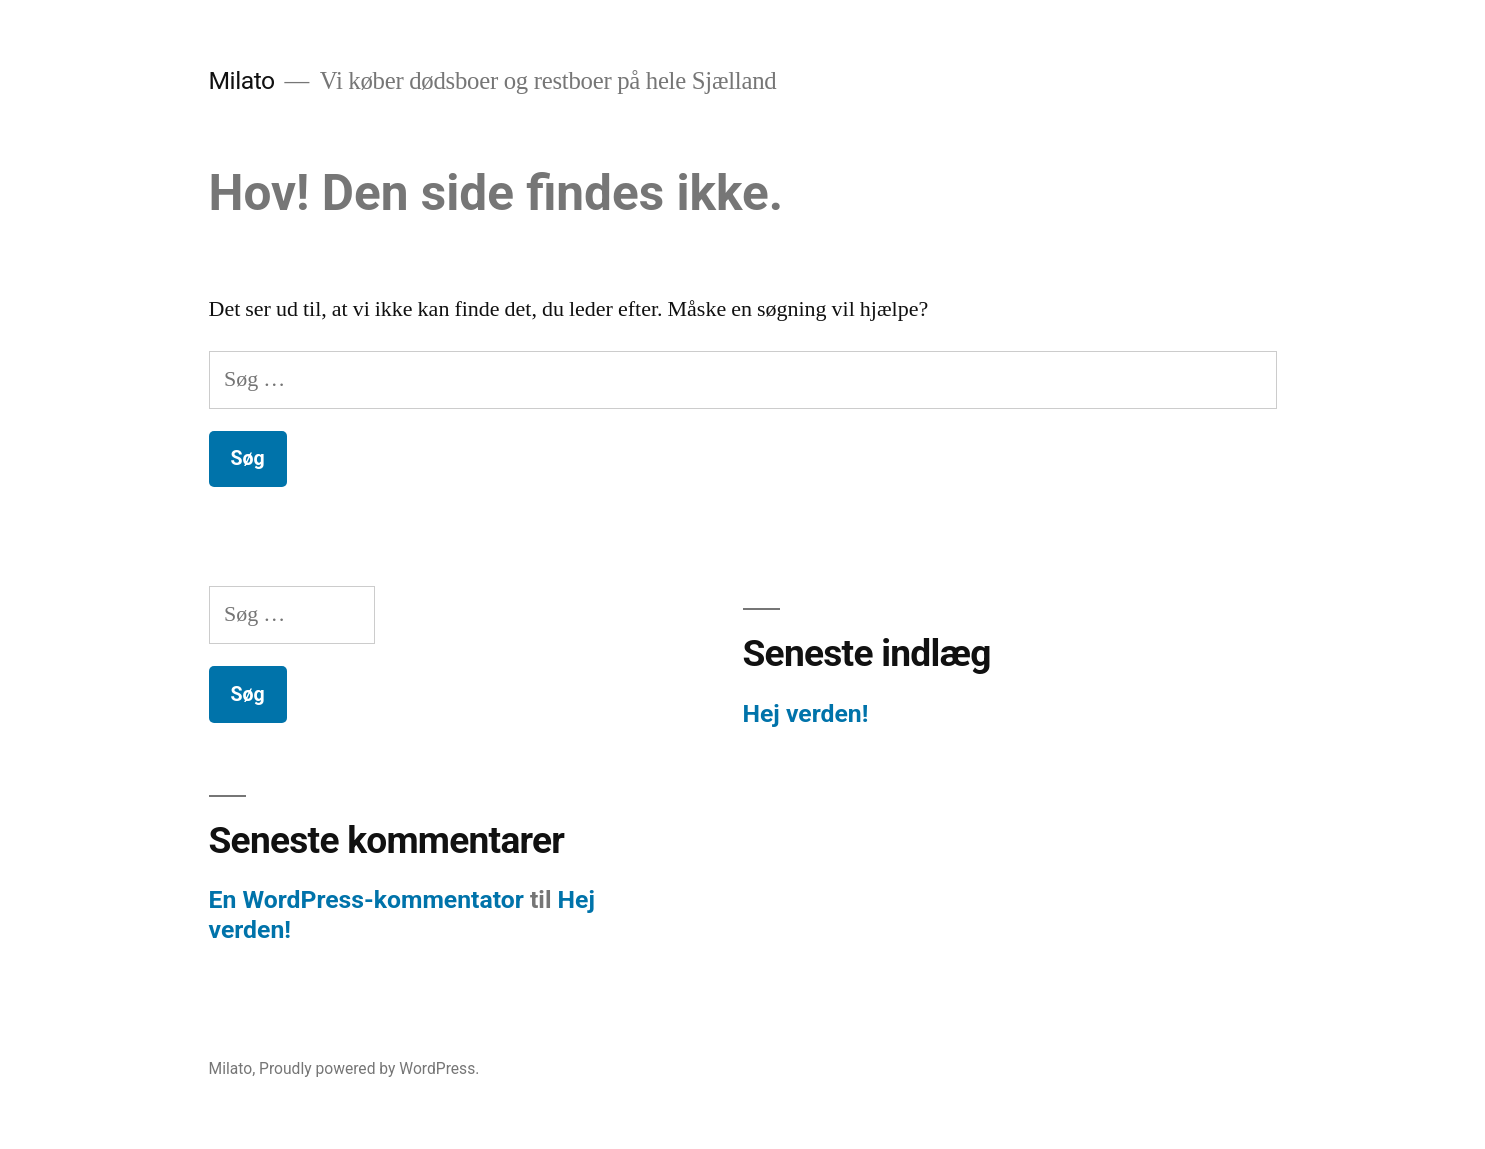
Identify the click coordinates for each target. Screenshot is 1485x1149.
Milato (242, 80)
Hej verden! (806, 713)
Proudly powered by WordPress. (369, 1068)
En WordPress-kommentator (366, 899)
